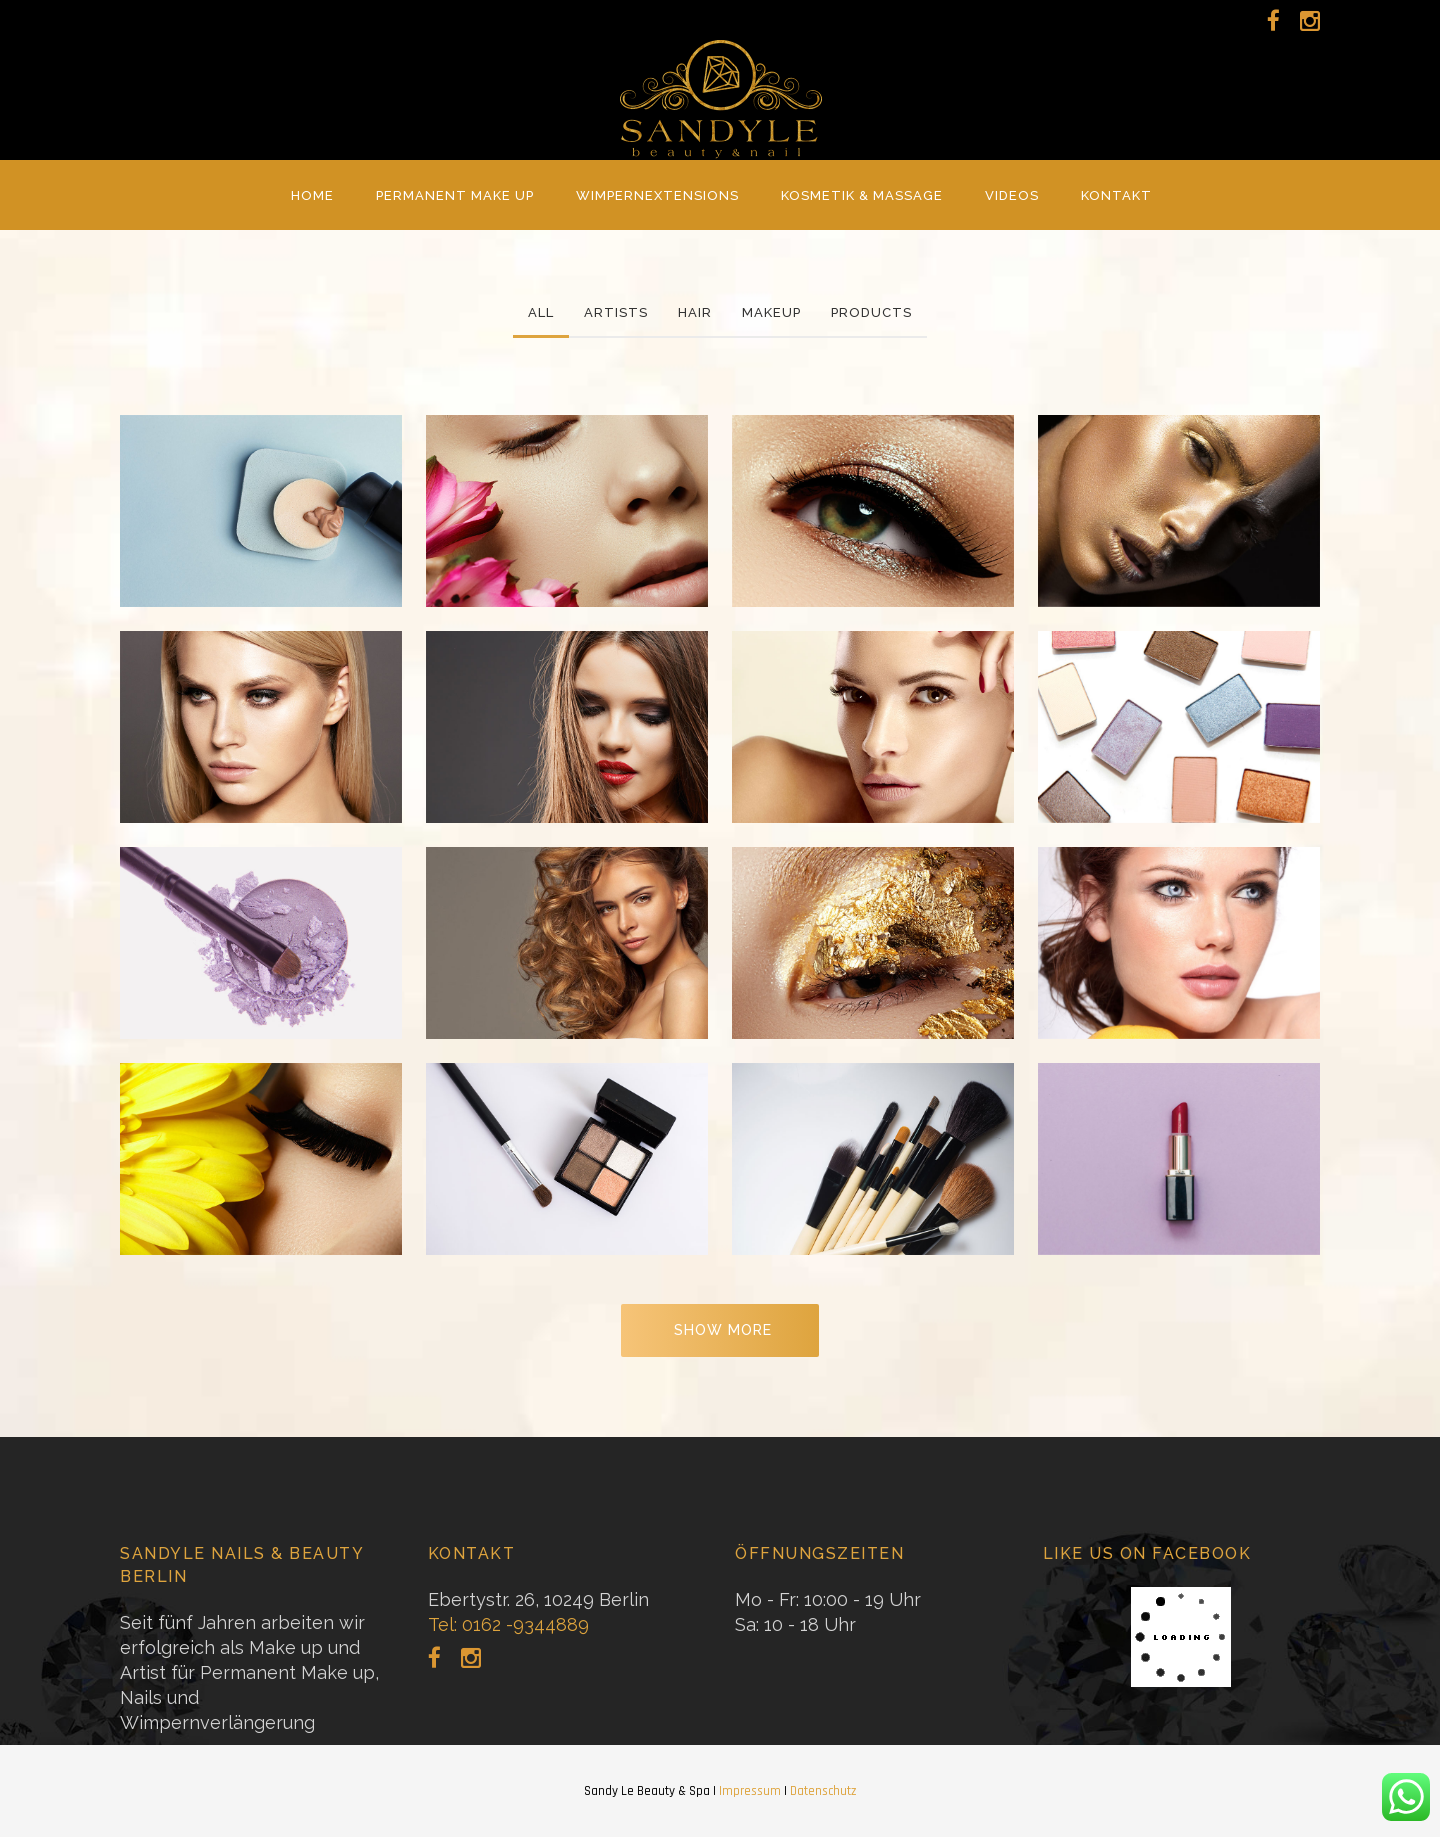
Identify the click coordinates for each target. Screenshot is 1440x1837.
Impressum (750, 1791)
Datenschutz (823, 1791)
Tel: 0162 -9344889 (508, 1624)
